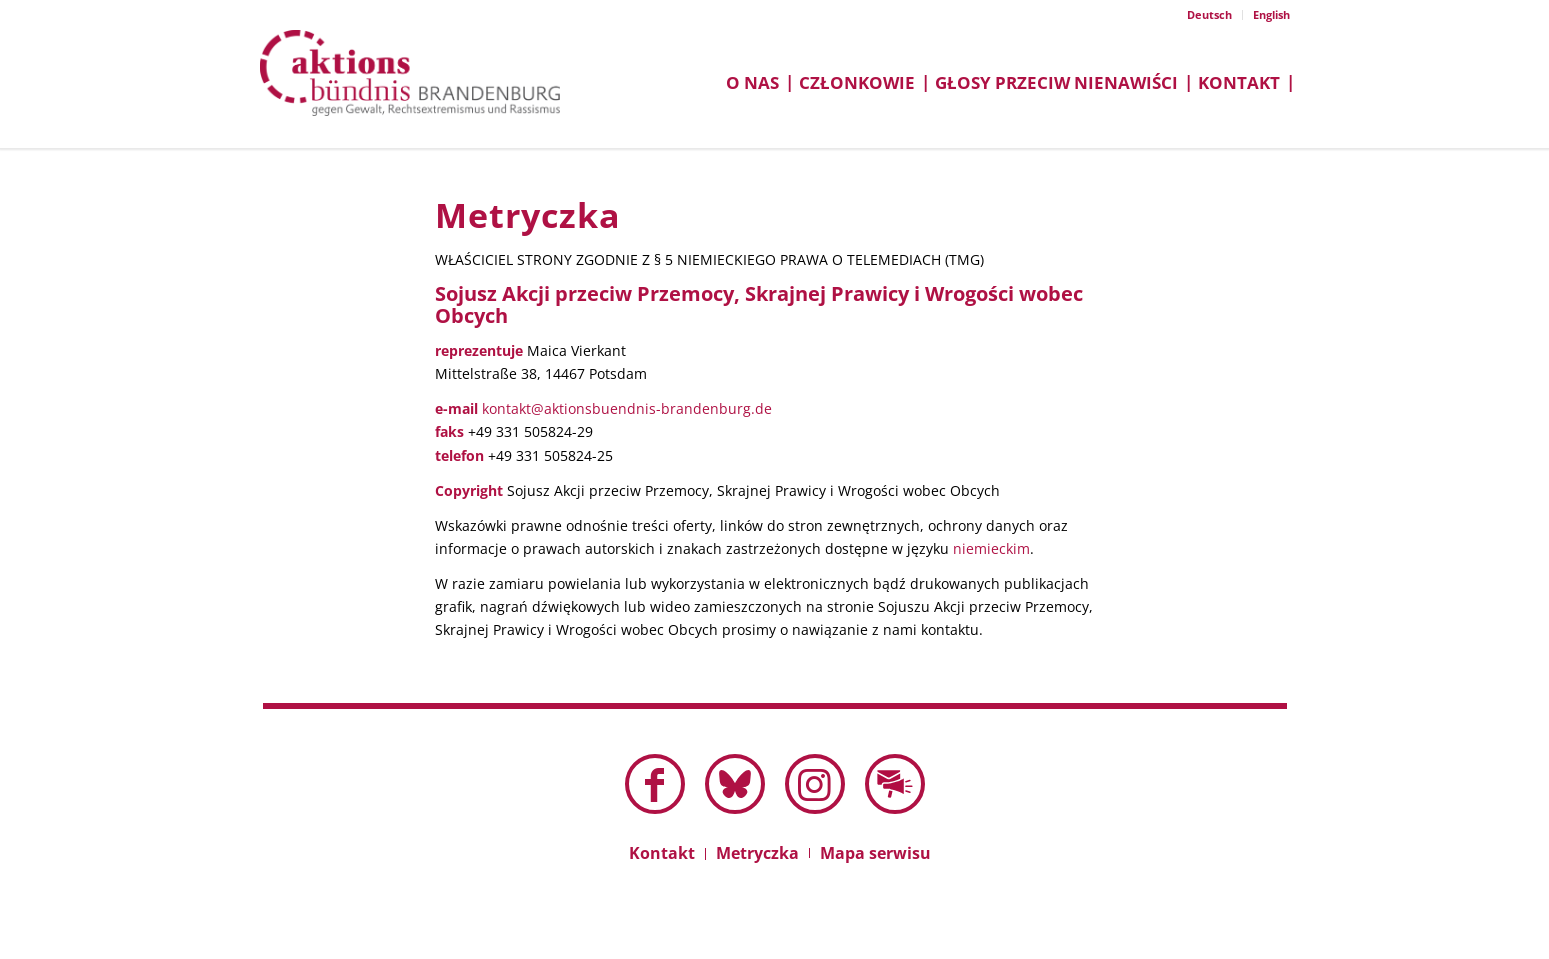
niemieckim (991, 548)
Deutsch (1209, 14)
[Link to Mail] (895, 784)
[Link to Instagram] (815, 784)
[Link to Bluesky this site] (735, 784)
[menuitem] (1210, 15)
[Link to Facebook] (655, 784)
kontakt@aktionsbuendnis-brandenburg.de (627, 408)
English (1271, 14)
